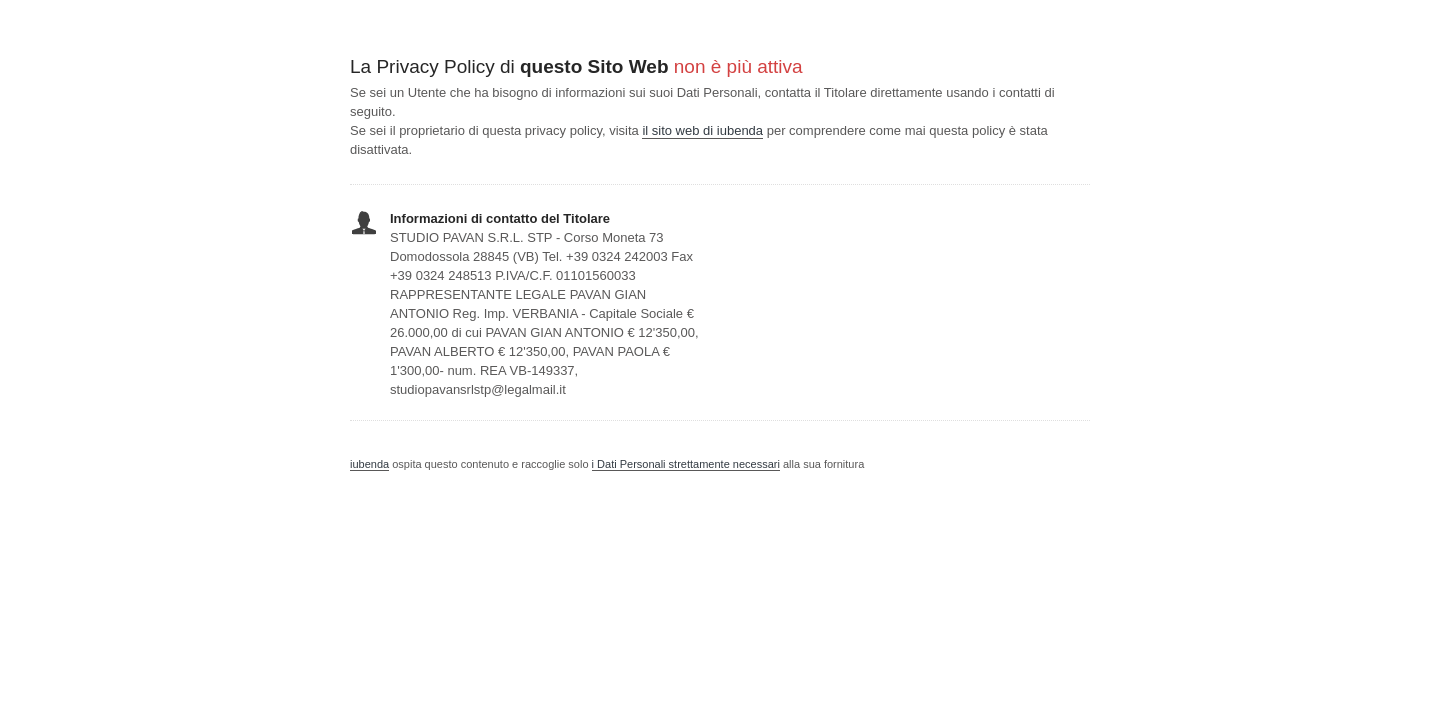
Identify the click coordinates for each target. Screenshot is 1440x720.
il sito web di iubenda (702, 130)
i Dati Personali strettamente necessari (686, 464)
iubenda (369, 464)
